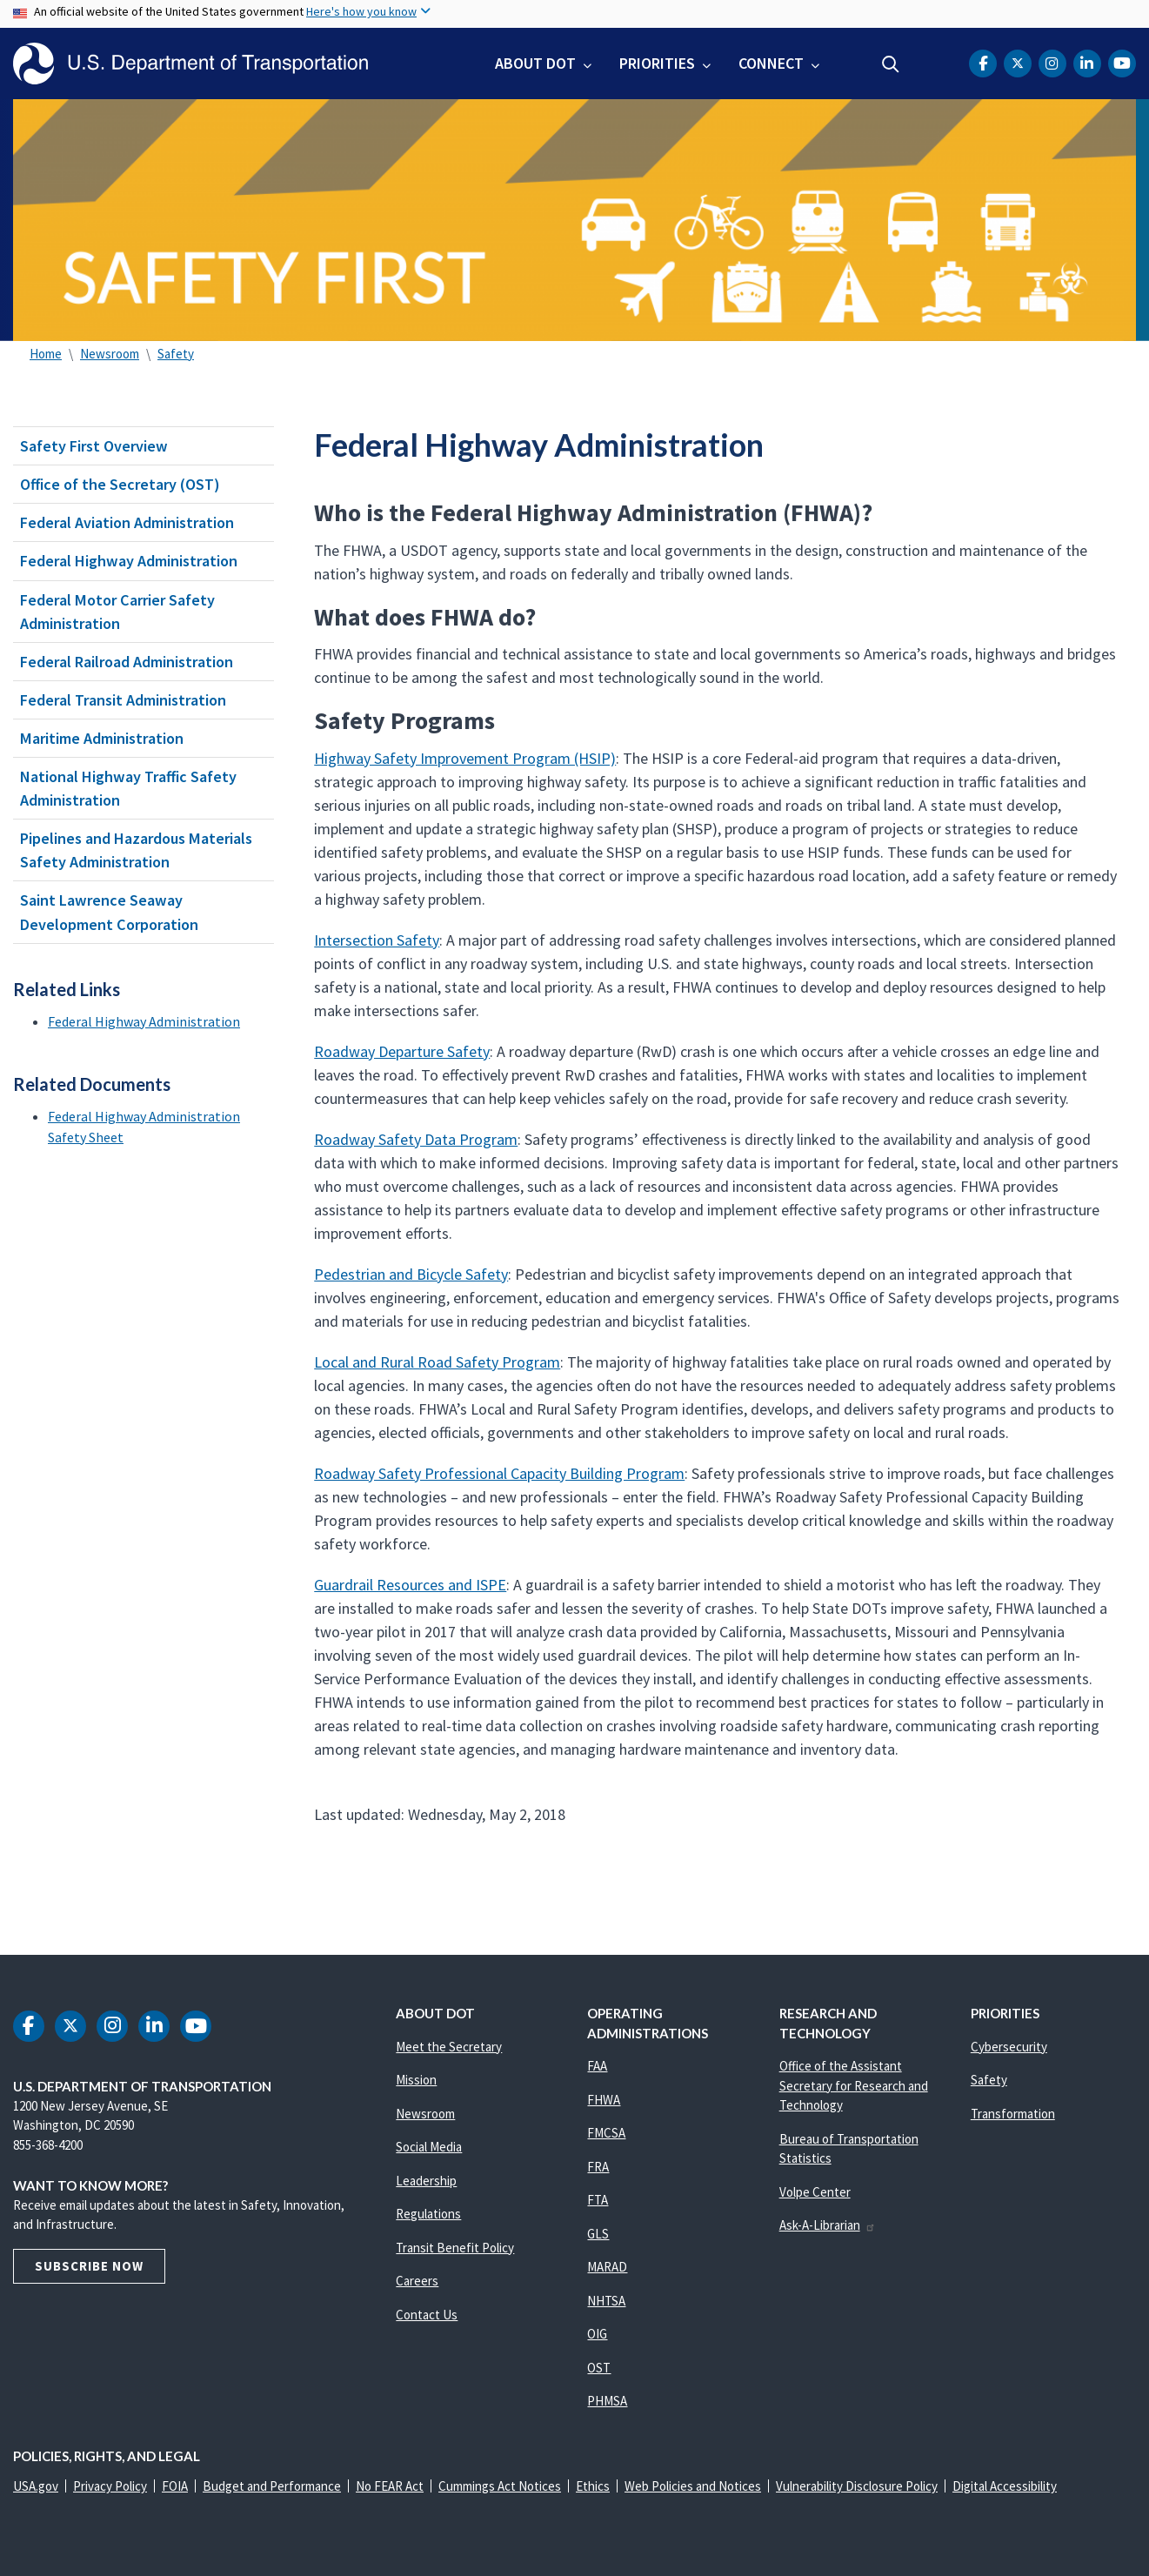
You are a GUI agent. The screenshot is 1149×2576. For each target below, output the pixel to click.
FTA (597, 2199)
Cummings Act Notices (499, 2486)
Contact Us (427, 2314)
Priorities (657, 63)
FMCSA (606, 2132)
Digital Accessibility (1004, 2486)
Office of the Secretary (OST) (120, 484)
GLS (598, 2233)
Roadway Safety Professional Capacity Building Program (499, 1473)
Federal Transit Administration (123, 700)
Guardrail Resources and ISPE (410, 1585)
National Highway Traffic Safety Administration (128, 788)
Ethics (593, 2486)
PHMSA (607, 2400)
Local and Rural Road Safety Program (437, 1362)
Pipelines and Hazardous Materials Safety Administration (136, 850)
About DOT (535, 63)
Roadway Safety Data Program (416, 1139)
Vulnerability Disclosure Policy (857, 2486)
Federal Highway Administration (128, 561)
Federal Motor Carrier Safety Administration (117, 611)
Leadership (426, 2180)
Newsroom (109, 353)
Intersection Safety (376, 940)
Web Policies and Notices (693, 2486)
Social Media (429, 2146)
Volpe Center (815, 2192)
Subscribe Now (89, 2266)
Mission (416, 2079)
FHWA (603, 2099)
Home (46, 353)
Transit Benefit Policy (455, 2247)
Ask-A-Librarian (827, 2225)
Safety (175, 353)
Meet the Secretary (449, 2046)
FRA (598, 2166)
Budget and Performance (272, 2486)
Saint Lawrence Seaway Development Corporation (109, 911)
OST (599, 2367)
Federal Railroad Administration (126, 662)
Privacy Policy (110, 2486)
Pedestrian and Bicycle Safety (411, 1274)
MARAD (607, 2266)
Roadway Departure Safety (402, 1051)
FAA (597, 2065)
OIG (597, 2333)
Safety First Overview (94, 446)
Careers (417, 2280)
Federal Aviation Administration (127, 522)
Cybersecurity (1009, 2046)
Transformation (1013, 2113)
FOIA (175, 2486)
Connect (771, 63)
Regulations (428, 2213)
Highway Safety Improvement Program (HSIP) (465, 758)
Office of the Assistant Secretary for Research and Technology (853, 2085)
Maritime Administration (102, 738)
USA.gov (35, 2486)
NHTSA (606, 2300)
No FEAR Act (390, 2486)
